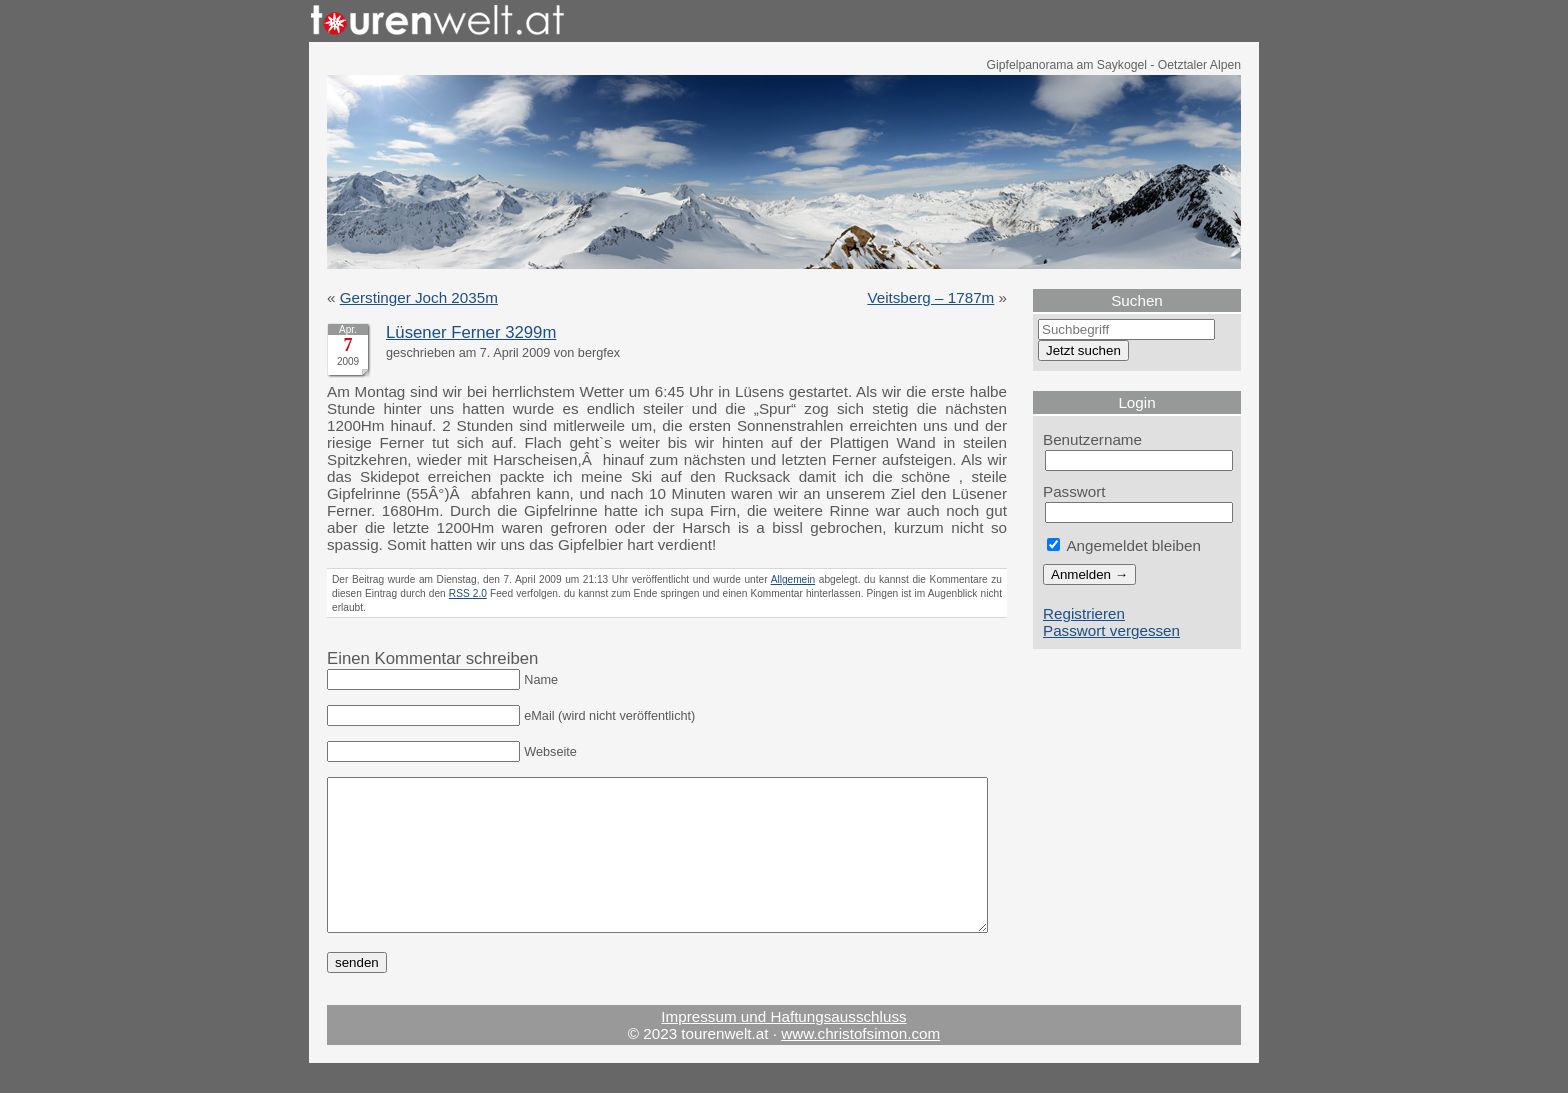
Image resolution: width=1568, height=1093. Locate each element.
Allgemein (793, 579)
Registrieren (1084, 613)
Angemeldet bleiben (1124, 545)
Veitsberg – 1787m (930, 297)
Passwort (1074, 491)
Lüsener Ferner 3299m (471, 332)
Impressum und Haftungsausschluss (783, 1046)
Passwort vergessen (1111, 630)
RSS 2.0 (468, 593)
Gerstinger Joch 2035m (419, 297)
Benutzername (1092, 439)
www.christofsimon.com (860, 1063)
